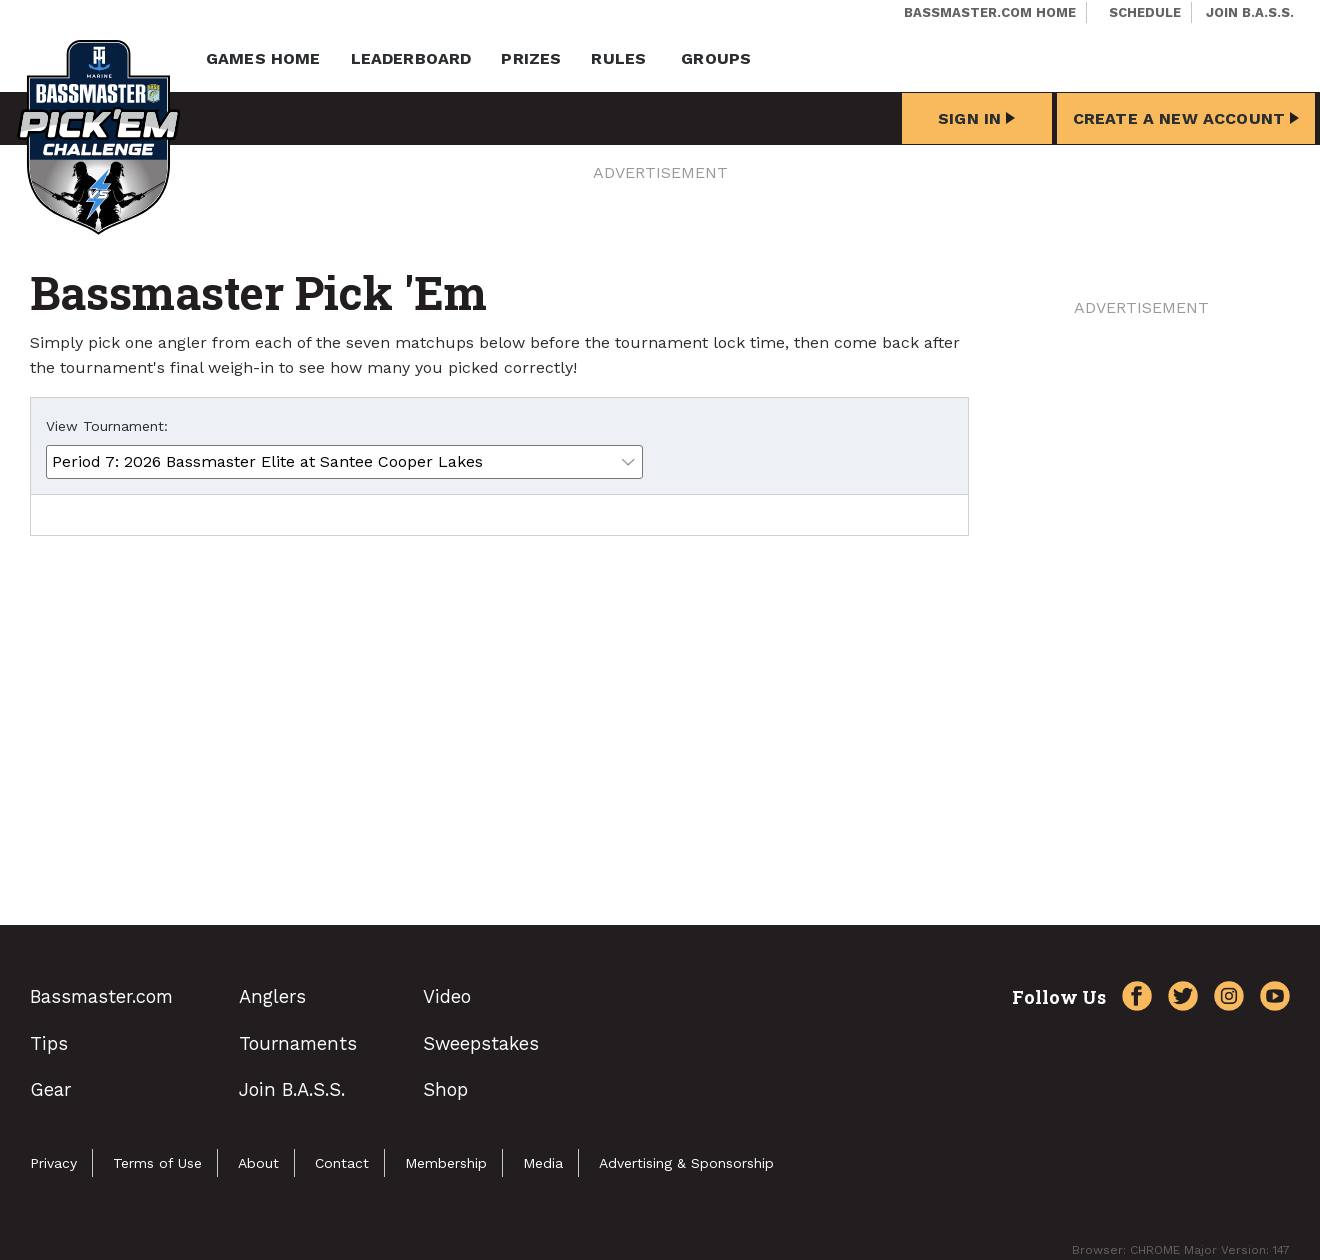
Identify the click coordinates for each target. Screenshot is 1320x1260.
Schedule (1145, 12)
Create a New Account (1186, 118)
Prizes (531, 58)
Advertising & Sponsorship (686, 1163)
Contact (342, 1163)
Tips (49, 1043)
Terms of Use (157, 1163)
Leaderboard (411, 58)
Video (447, 996)
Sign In (976, 118)
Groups (716, 58)
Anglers (272, 996)
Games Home (263, 58)
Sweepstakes (481, 1043)
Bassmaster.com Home (990, 12)
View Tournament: (107, 426)
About (258, 1163)
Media (543, 1163)
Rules (618, 58)
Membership (446, 1163)
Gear (50, 1089)
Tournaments (298, 1043)
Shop (445, 1089)
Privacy (53, 1163)
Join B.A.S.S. (1250, 12)
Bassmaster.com (101, 996)
